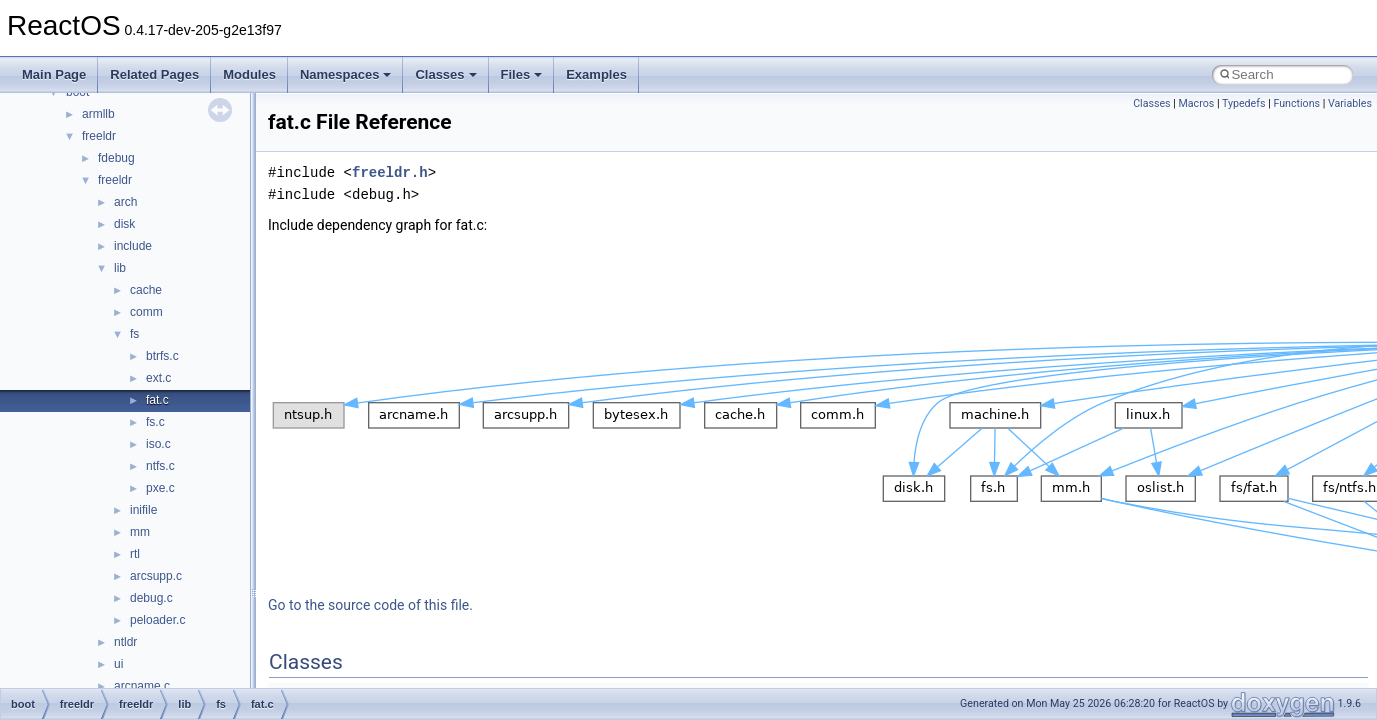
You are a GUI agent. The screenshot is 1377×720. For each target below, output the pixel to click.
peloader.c (157, 620)
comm (146, 312)
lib (120, 268)
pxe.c (160, 488)
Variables (1350, 103)
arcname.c (142, 686)
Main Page (54, 74)
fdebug (116, 158)
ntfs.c (160, 466)
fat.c (157, 400)
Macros (1197, 103)
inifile (143, 510)
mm (140, 532)
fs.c (155, 422)
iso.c (158, 444)
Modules (249, 74)
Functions (1296, 103)
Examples (596, 74)
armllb (98, 114)
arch (125, 202)
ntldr (125, 642)
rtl (135, 554)
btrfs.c (162, 356)
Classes (445, 74)
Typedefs (1244, 103)
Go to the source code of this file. (370, 605)
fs (134, 334)
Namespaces (346, 74)
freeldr (99, 136)
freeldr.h (390, 172)
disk (124, 224)
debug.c (151, 598)
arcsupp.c (156, 576)
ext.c (158, 378)
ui (118, 664)
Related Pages (154, 74)
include (133, 246)
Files (522, 74)
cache (146, 290)
